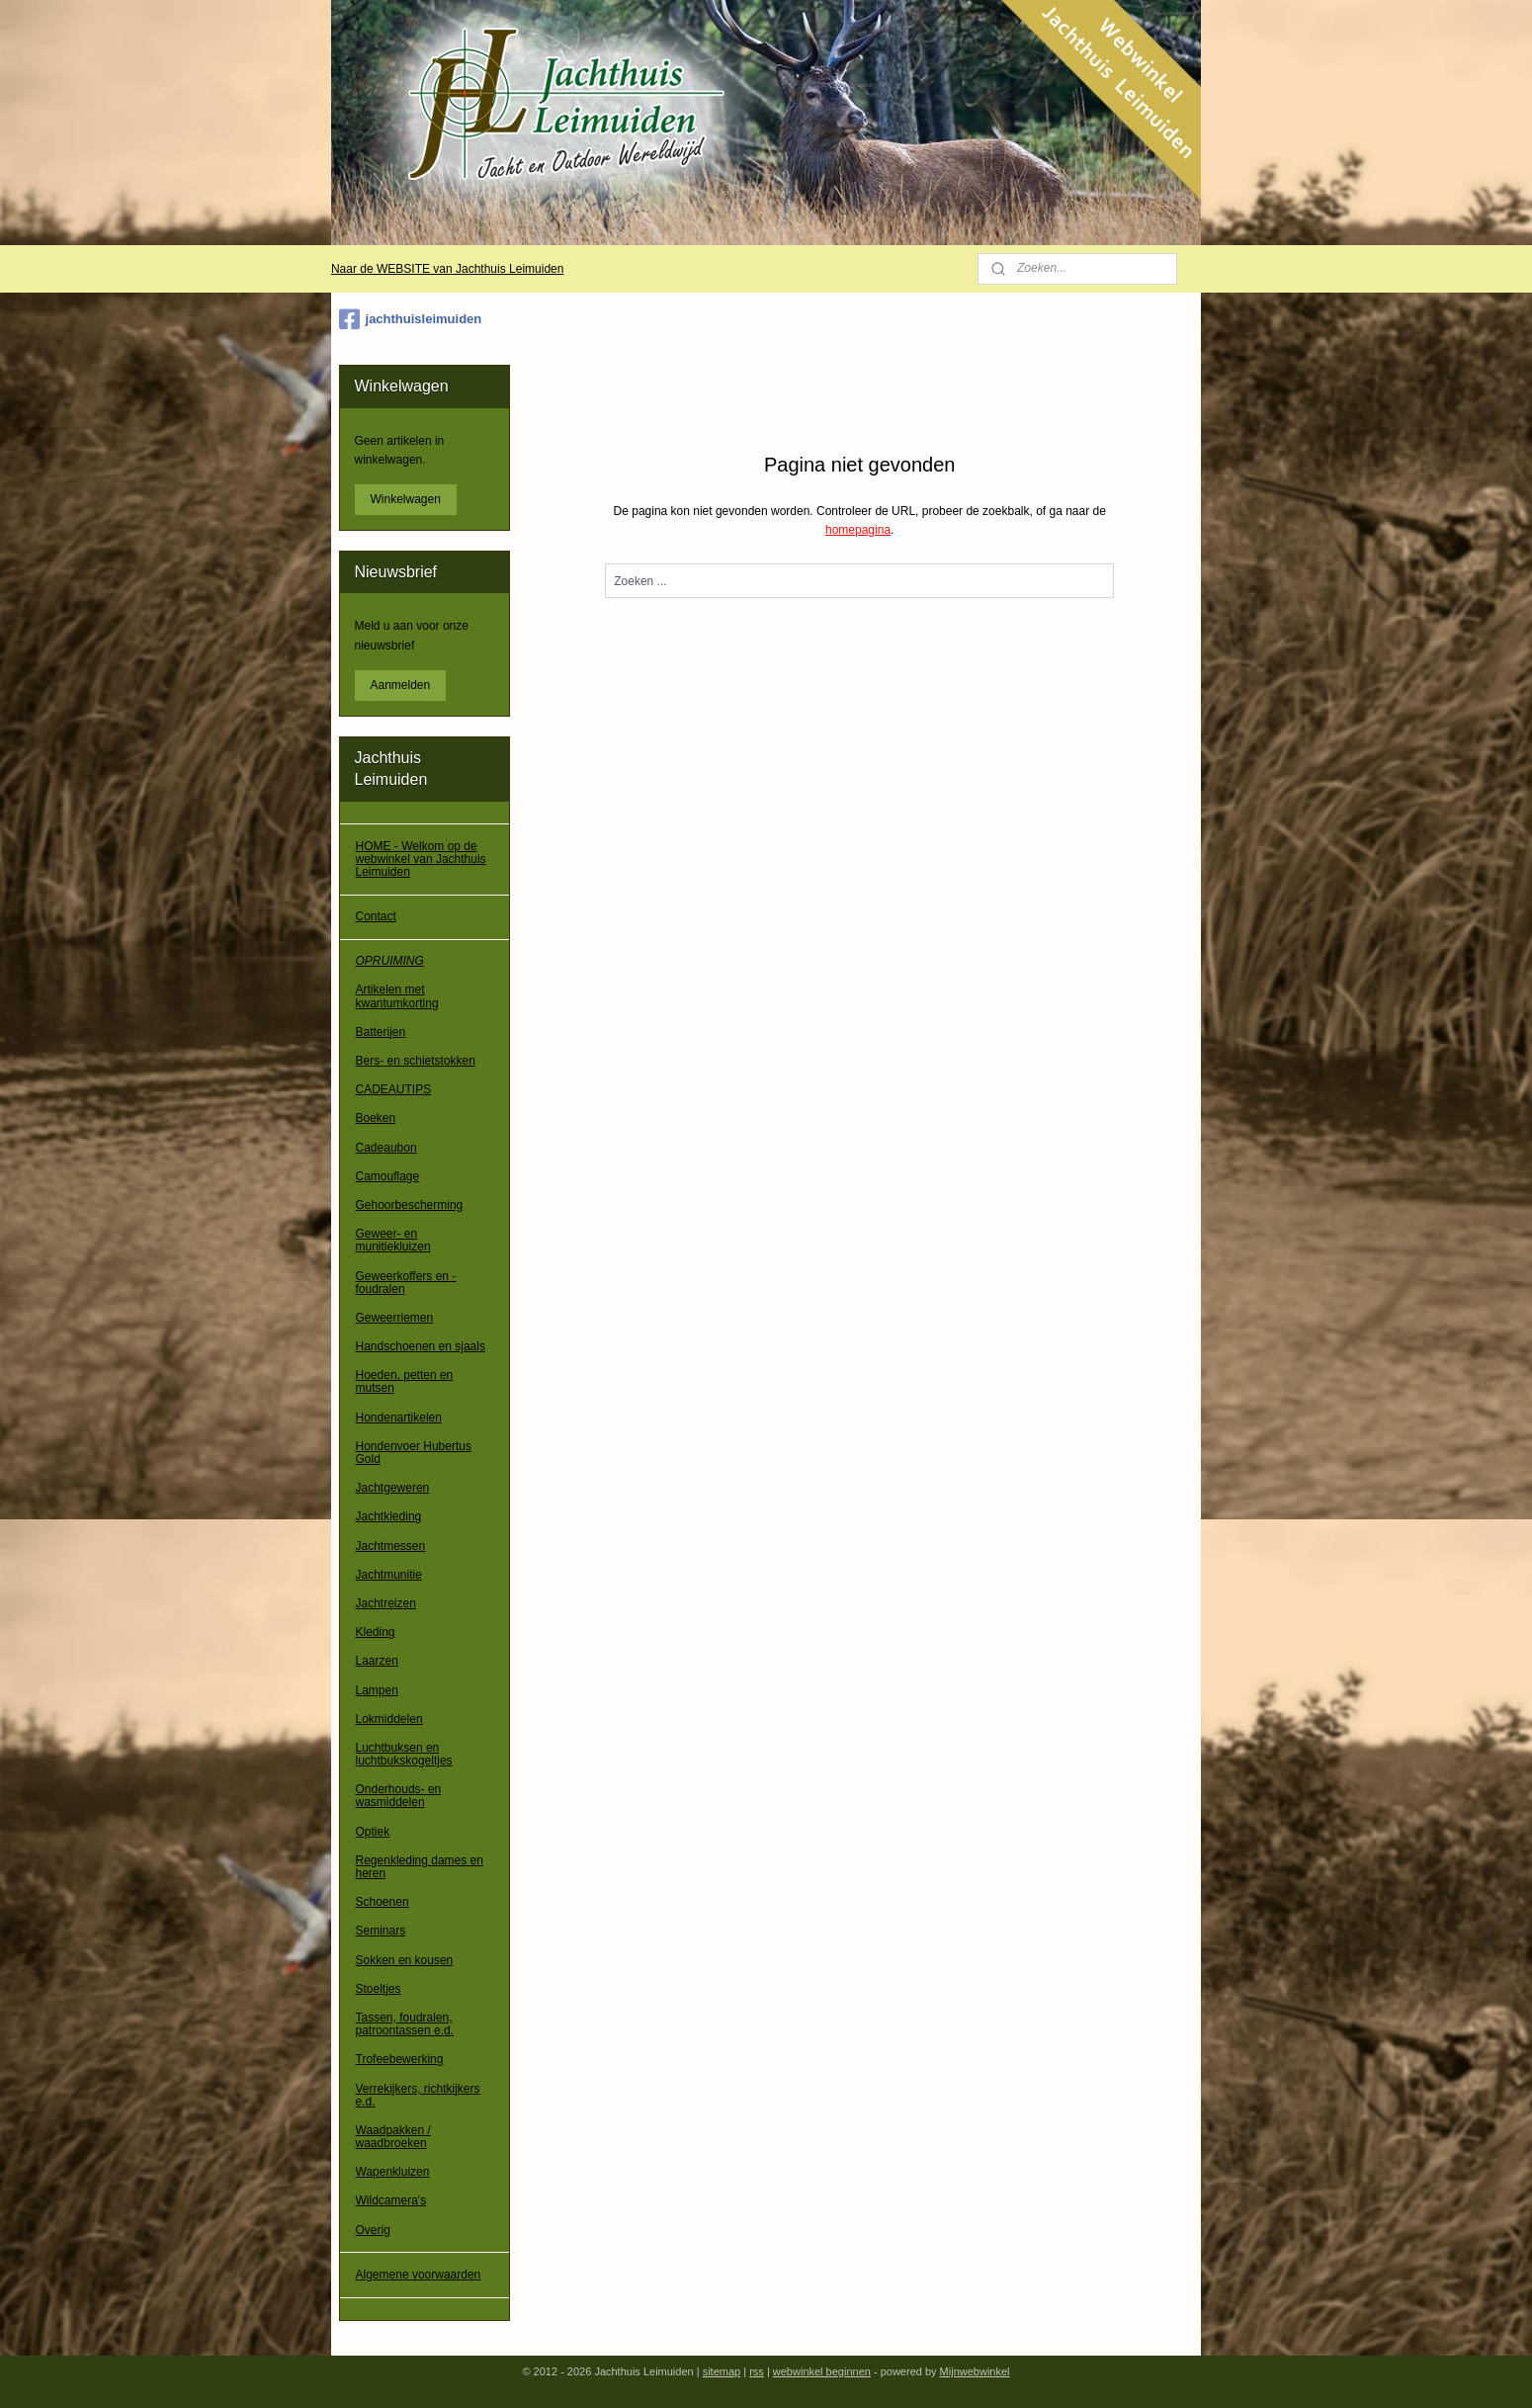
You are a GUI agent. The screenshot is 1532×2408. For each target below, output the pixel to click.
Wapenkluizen (393, 2172)
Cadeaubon (386, 1148)
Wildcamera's (391, 2200)
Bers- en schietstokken (415, 1061)
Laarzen (377, 1661)
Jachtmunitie (389, 1575)
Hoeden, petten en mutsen (405, 1381)
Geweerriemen (395, 1318)
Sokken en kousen (405, 1960)
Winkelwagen (406, 499)
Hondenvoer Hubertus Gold (413, 1452)
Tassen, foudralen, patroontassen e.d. (405, 2024)
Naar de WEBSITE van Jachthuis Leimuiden (447, 269)
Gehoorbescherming (410, 1205)
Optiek (373, 1832)
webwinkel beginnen (822, 2371)
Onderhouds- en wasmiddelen (399, 1795)
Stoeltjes (378, 1989)
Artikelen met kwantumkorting (397, 996)
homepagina (858, 530)
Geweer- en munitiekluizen (393, 1240)
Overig (373, 2230)
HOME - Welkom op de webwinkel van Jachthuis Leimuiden (421, 859)
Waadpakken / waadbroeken (393, 2136)
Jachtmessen (391, 1546)
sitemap (722, 2371)
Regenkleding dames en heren (419, 1866)
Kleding (375, 1632)
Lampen (377, 1690)
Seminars (381, 1930)
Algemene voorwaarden (418, 2274)
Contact (376, 916)
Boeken (376, 1118)
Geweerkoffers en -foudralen (406, 1282)
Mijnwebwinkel (975, 2371)
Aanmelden (401, 685)
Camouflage (388, 1176)
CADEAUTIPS (394, 1089)
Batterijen (381, 1032)
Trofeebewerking (400, 2059)
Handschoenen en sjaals (420, 1346)
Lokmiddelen (389, 1719)
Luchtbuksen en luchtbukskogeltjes (404, 1754)
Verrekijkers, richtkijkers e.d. (418, 2095)
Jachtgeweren (393, 1488)
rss (756, 2371)
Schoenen (382, 1902)
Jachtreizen (386, 1603)
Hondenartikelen (399, 1417)
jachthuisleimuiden (410, 319)
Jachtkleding (389, 1516)
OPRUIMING (390, 961)
